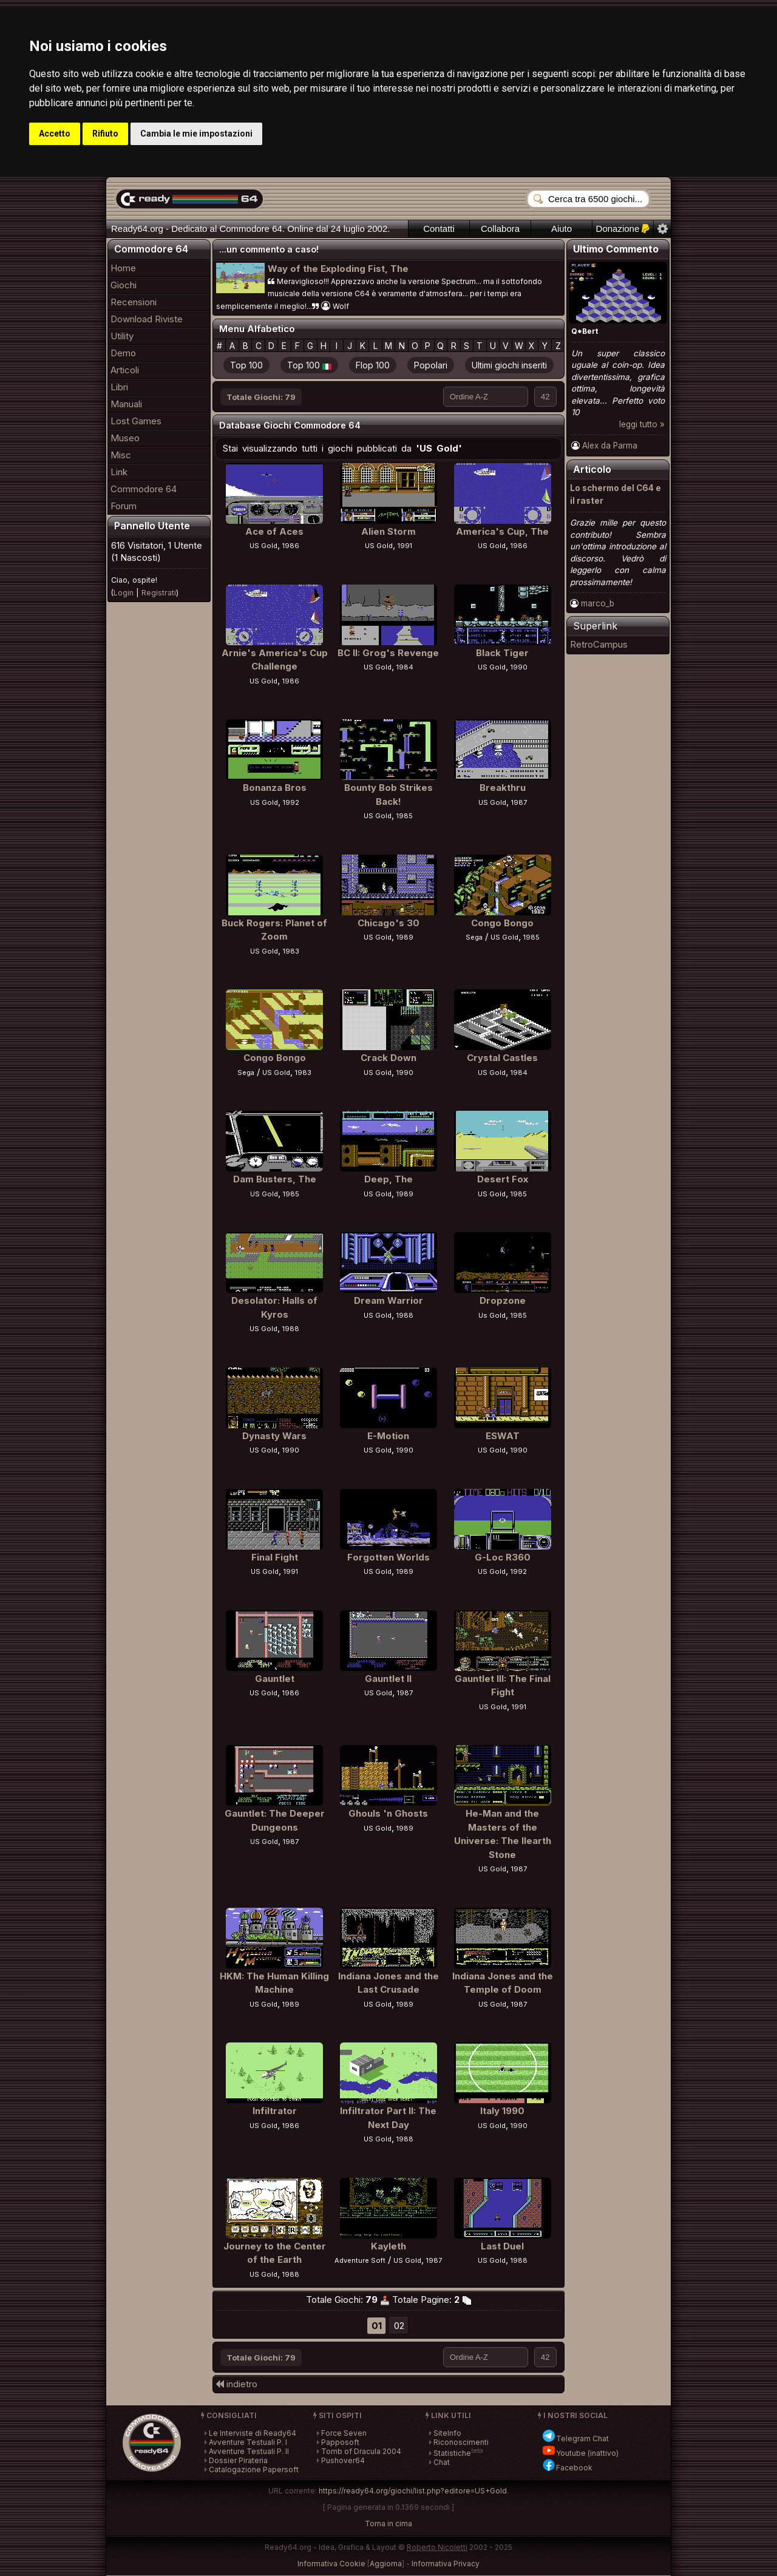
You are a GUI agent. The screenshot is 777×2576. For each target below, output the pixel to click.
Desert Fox (502, 1179)
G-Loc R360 (503, 1557)
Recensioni (133, 302)
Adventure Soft (359, 2260)
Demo (123, 353)
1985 (404, 816)
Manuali (126, 404)
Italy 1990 (502, 2111)
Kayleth (388, 2246)
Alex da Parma (609, 445)
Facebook (566, 2467)
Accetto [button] (54, 133)
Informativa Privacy (446, 2563)
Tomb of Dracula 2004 (361, 2451)
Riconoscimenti (461, 2442)
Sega (474, 937)
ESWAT (503, 1436)
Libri (119, 387)
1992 (291, 802)
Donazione (623, 228)
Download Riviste (146, 319)
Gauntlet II (388, 1678)
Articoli (124, 370)
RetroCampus (599, 644)
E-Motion (388, 1436)
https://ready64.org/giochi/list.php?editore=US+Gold (413, 2490)
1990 (519, 667)
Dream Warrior (388, 1300)
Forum (123, 506)
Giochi (123, 285)
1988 (290, 1328)
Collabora (500, 228)
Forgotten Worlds (388, 1557)
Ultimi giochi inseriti (509, 365)
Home (123, 268)
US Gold (263, 545)
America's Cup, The (502, 531)
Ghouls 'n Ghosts (388, 1813)
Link (118, 472)
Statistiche (452, 2453)
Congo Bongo (502, 923)
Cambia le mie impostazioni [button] (196, 133)
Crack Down (388, 1057)
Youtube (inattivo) (580, 2453)
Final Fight (274, 1557)
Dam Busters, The (274, 1179)
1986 (290, 545)
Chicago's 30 (388, 923)
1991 (405, 545)
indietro (236, 2384)
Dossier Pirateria (238, 2460)
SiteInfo (447, 2433)
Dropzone (503, 1300)
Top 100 (246, 365)
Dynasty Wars (274, 1436)
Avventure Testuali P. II (249, 2451)
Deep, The (388, 1179)
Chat (441, 2462)
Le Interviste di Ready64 (252, 2433)
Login (124, 592)
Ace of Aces (274, 531)
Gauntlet (274, 1678)
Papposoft (340, 2442)
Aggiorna (386, 2563)
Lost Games (135, 421)
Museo (125, 438)
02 (399, 2325)
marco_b (597, 603)
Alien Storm (388, 531)
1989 (404, 937)
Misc (120, 455)
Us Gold (492, 1315)
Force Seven (344, 2433)
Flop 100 (373, 365)
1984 (404, 667)
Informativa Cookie (331, 2563)
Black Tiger (502, 653)
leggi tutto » (642, 424)
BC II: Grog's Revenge (388, 653)
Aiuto (561, 228)
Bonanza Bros (275, 787)
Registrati (158, 592)
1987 (519, 802)
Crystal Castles (502, 1057)
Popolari (430, 365)
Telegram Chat (575, 2438)
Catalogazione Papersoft (254, 2469)
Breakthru (503, 787)
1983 (291, 951)
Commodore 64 (143, 489)
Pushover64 (343, 2460)
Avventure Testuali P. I (248, 2442)
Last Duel (502, 2246)
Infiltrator (275, 2111)
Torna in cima (388, 2523)
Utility (122, 336)
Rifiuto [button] (105, 133)
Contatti (439, 228)
